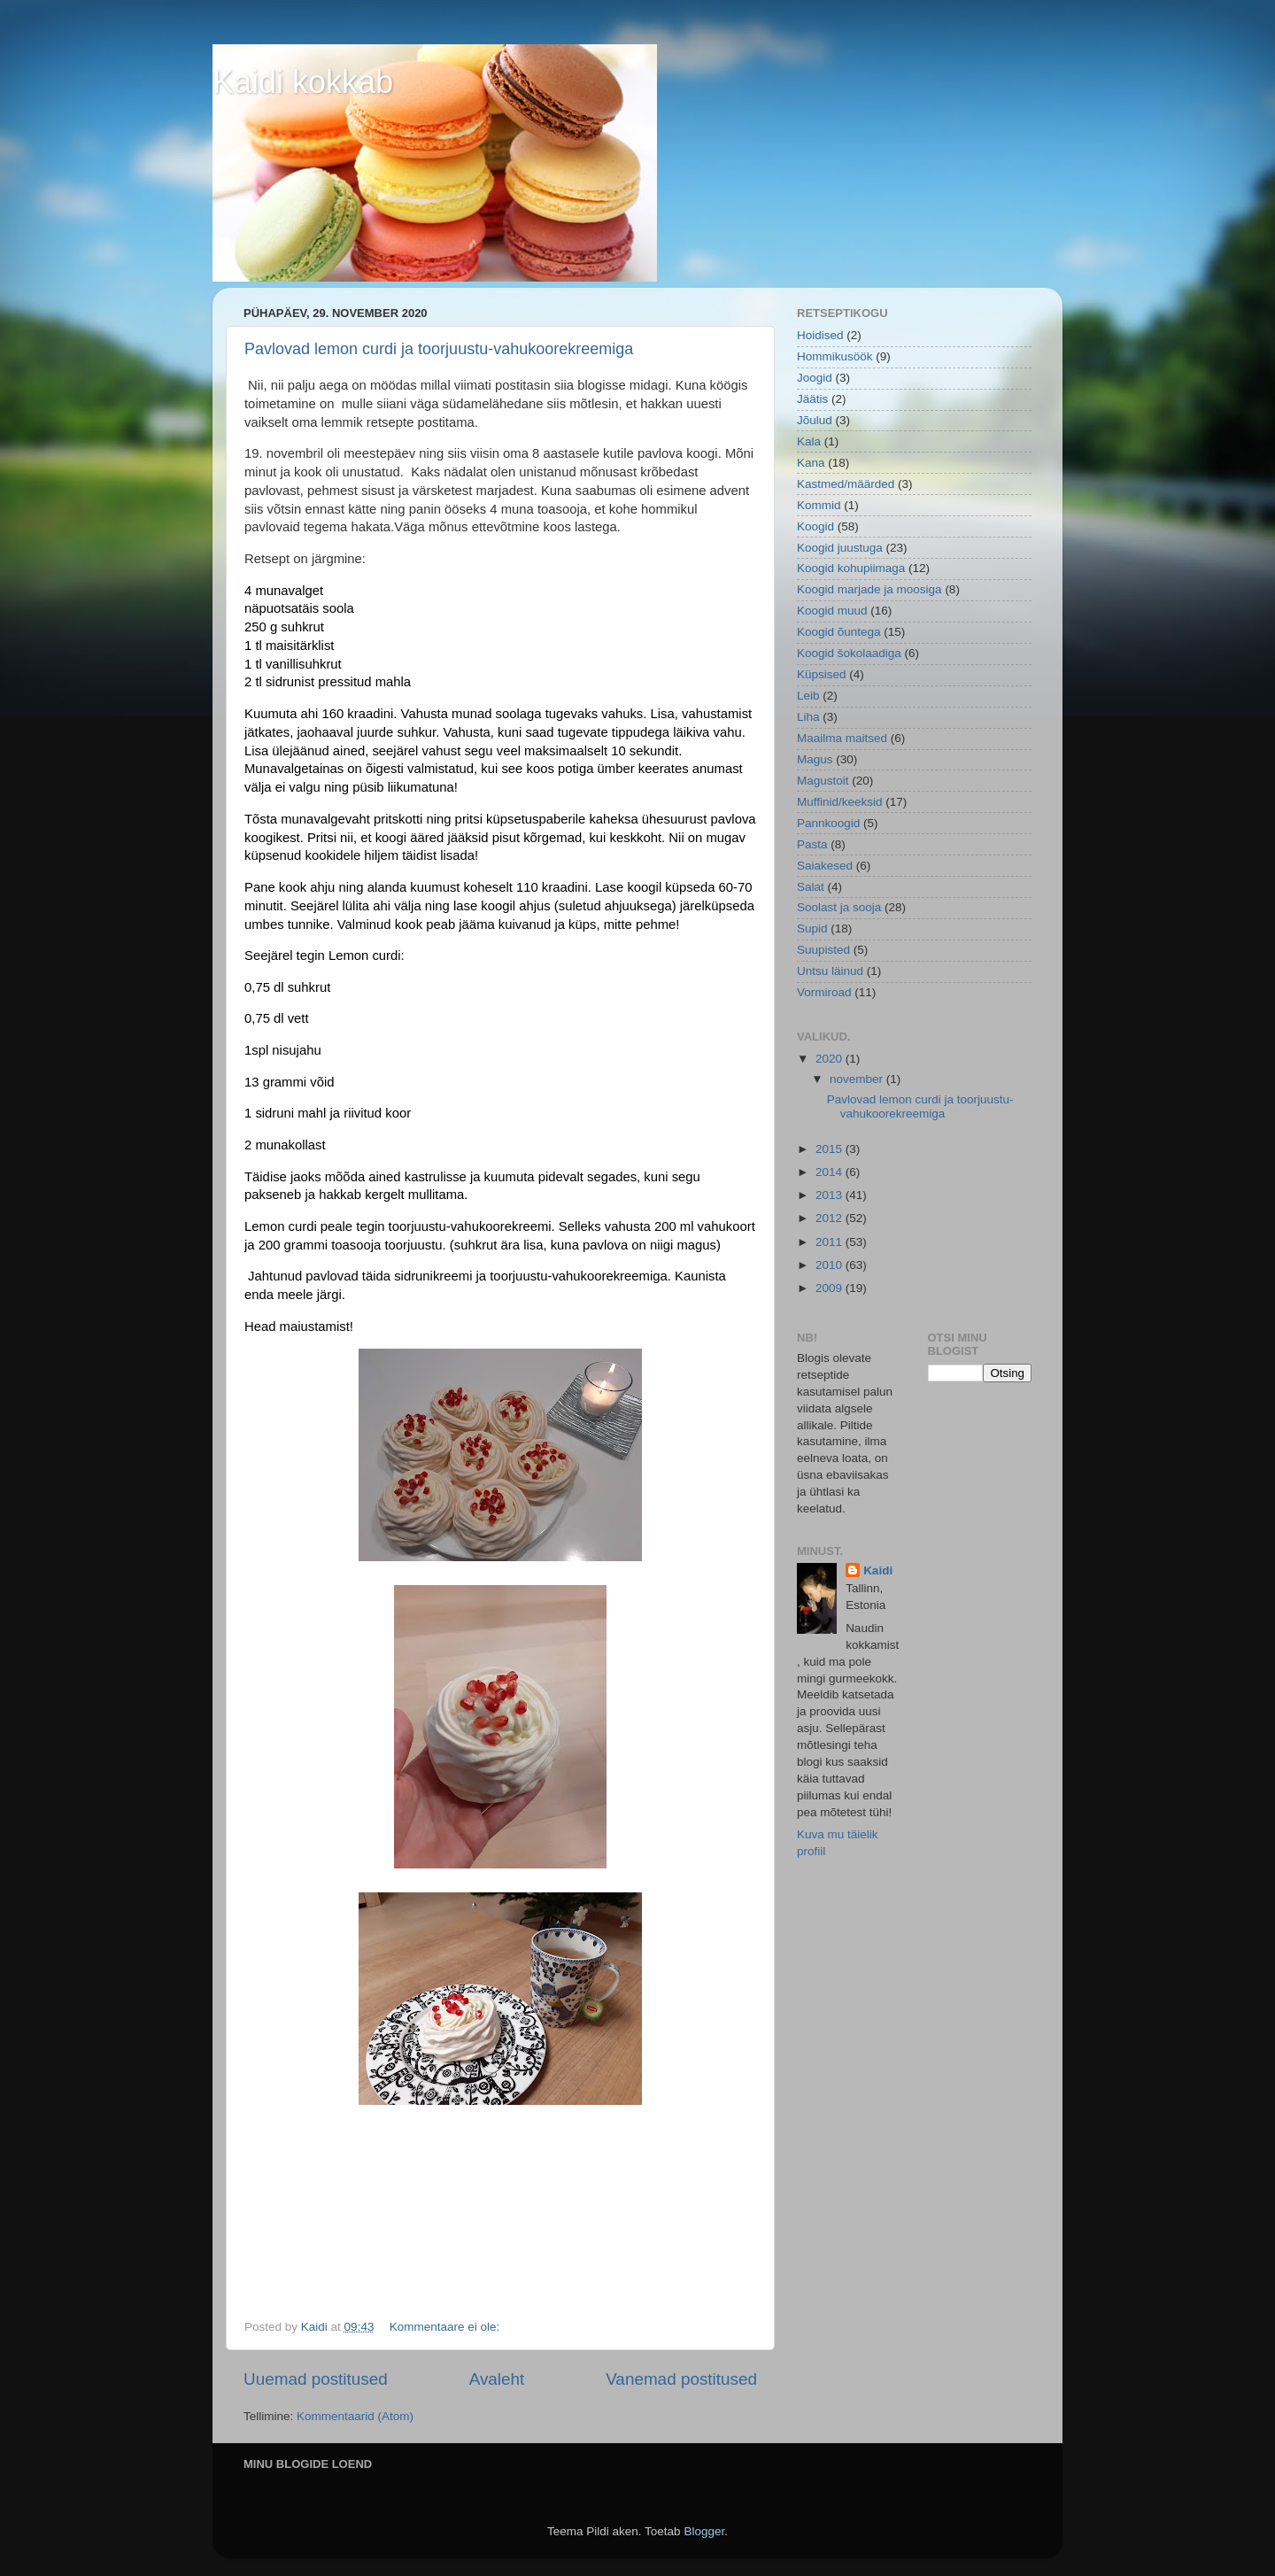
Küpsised (821, 674)
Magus (815, 759)
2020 (830, 1058)
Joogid (814, 377)
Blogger (704, 2531)
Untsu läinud (830, 971)
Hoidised (820, 335)
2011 (830, 1242)
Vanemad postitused (681, 2379)
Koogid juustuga (840, 547)
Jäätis (812, 399)
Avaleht (497, 2379)
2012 (830, 1218)
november (858, 1079)
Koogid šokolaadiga (849, 653)
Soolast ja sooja (839, 907)
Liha (808, 716)
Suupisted (823, 949)
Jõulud (814, 420)
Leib (808, 695)
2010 (830, 1265)
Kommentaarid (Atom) (355, 2416)
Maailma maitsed (842, 738)
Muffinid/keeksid (840, 801)
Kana (811, 462)
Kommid (819, 505)
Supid (812, 928)
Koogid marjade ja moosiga (869, 589)
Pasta (812, 844)
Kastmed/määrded (845, 484)
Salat (810, 886)
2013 (830, 1195)
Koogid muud (832, 610)
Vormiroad (824, 992)
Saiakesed (825, 865)
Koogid (815, 526)
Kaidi (877, 1570)
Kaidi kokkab (302, 82)
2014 (830, 1172)
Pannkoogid (828, 823)
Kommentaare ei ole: (446, 2326)
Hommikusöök (835, 356)
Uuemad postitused (315, 2379)
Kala (809, 441)
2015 (830, 1149)
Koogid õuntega (839, 631)
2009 (830, 1288)
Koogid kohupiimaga (851, 568)
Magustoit (823, 780)
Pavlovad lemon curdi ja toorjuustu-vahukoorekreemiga (438, 349)
